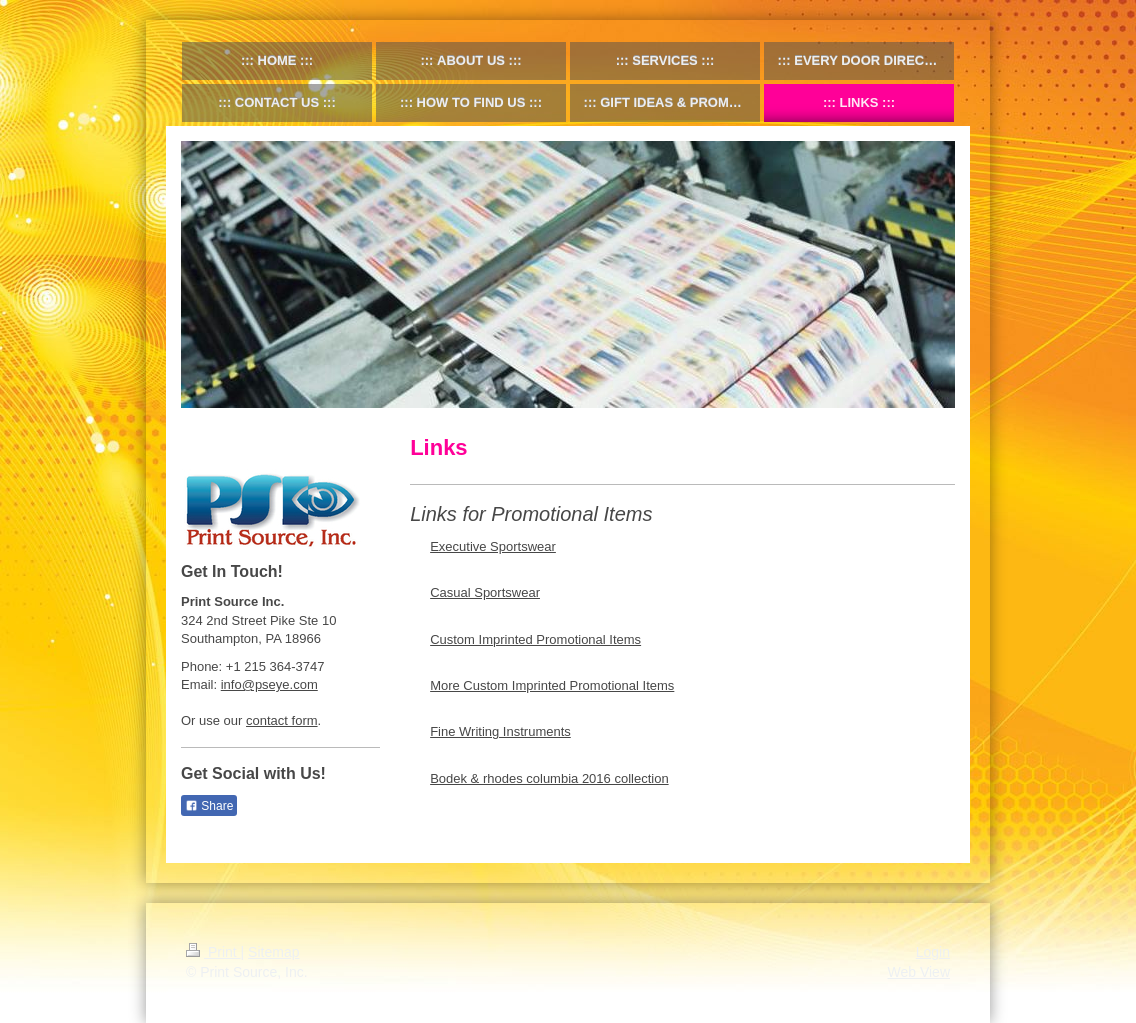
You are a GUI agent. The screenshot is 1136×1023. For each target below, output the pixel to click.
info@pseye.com (269, 684)
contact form (282, 720)
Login (933, 952)
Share (209, 806)
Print (213, 952)
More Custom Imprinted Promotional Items (552, 685)
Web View (918, 972)
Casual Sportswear (485, 592)
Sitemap (273, 952)
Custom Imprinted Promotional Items (535, 639)
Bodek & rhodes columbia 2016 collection (549, 778)
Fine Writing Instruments (500, 731)
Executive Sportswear (493, 546)
